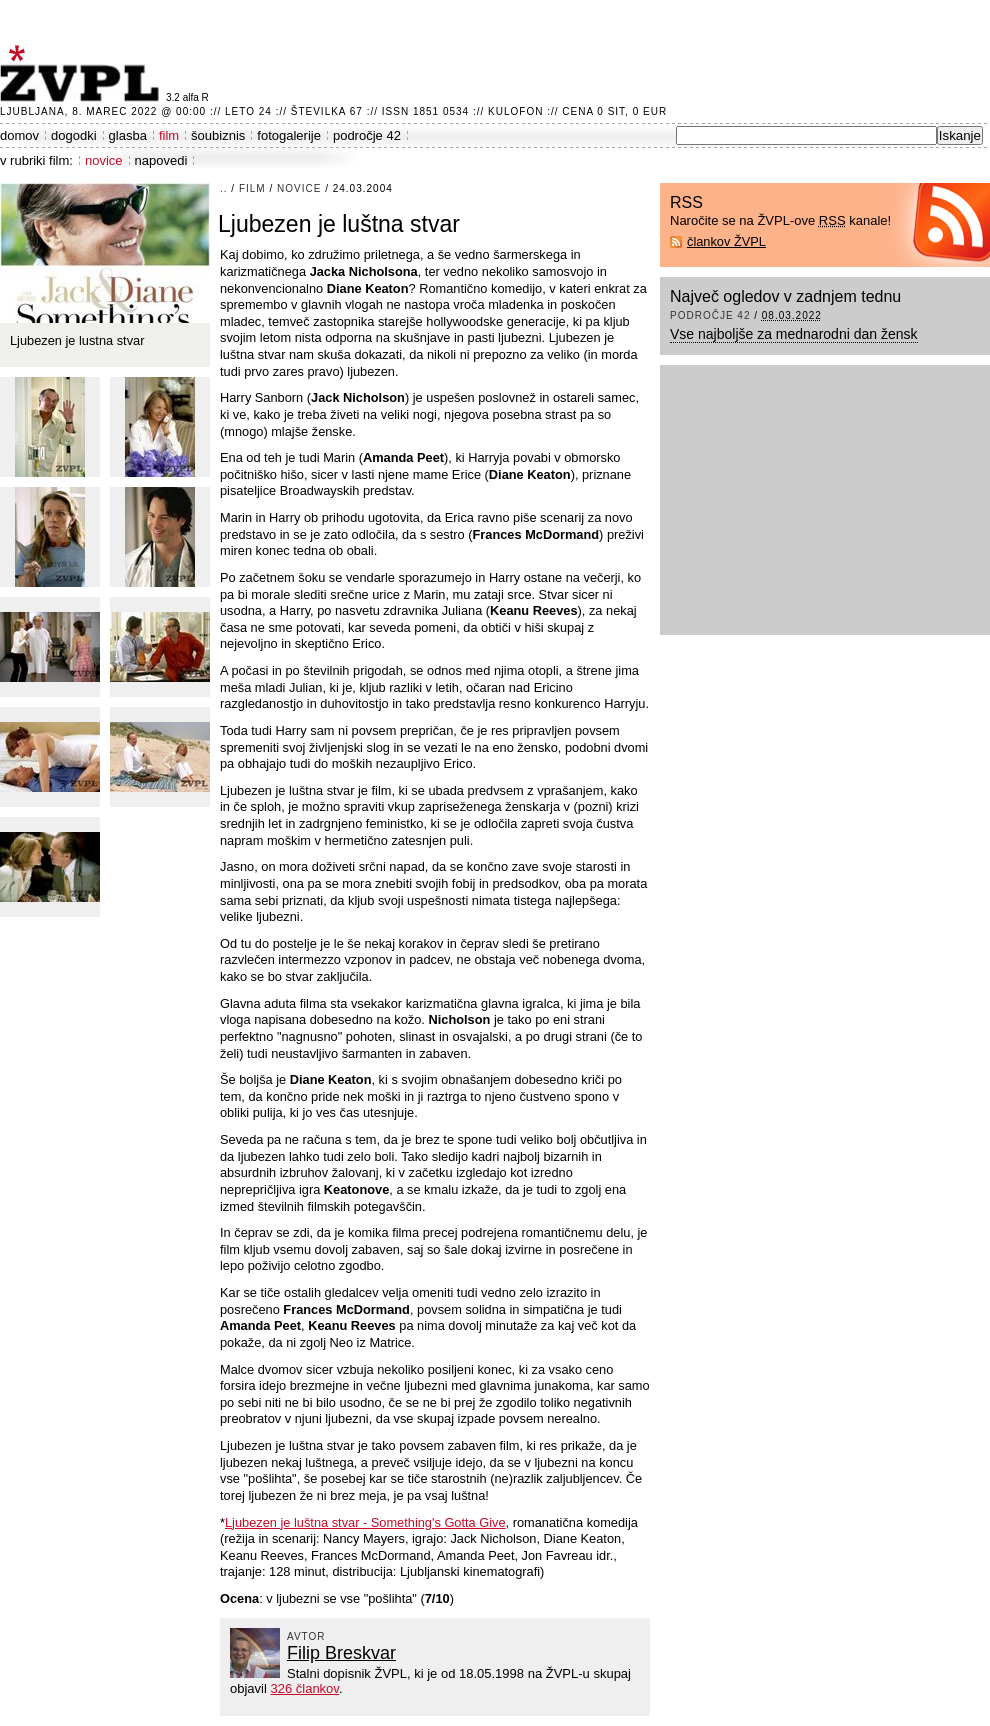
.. (224, 188)
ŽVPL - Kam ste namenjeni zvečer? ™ (83, 73)
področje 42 (367, 135)
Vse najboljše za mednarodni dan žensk (794, 334)
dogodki (74, 135)
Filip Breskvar (341, 1653)
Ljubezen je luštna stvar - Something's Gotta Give (365, 1522)
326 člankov (304, 1688)
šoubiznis (218, 135)
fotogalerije (289, 135)
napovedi (161, 160)
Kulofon (515, 111)
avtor (306, 1636)
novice (104, 160)
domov (19, 135)
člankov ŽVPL (726, 241)
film (169, 135)
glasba (128, 135)
